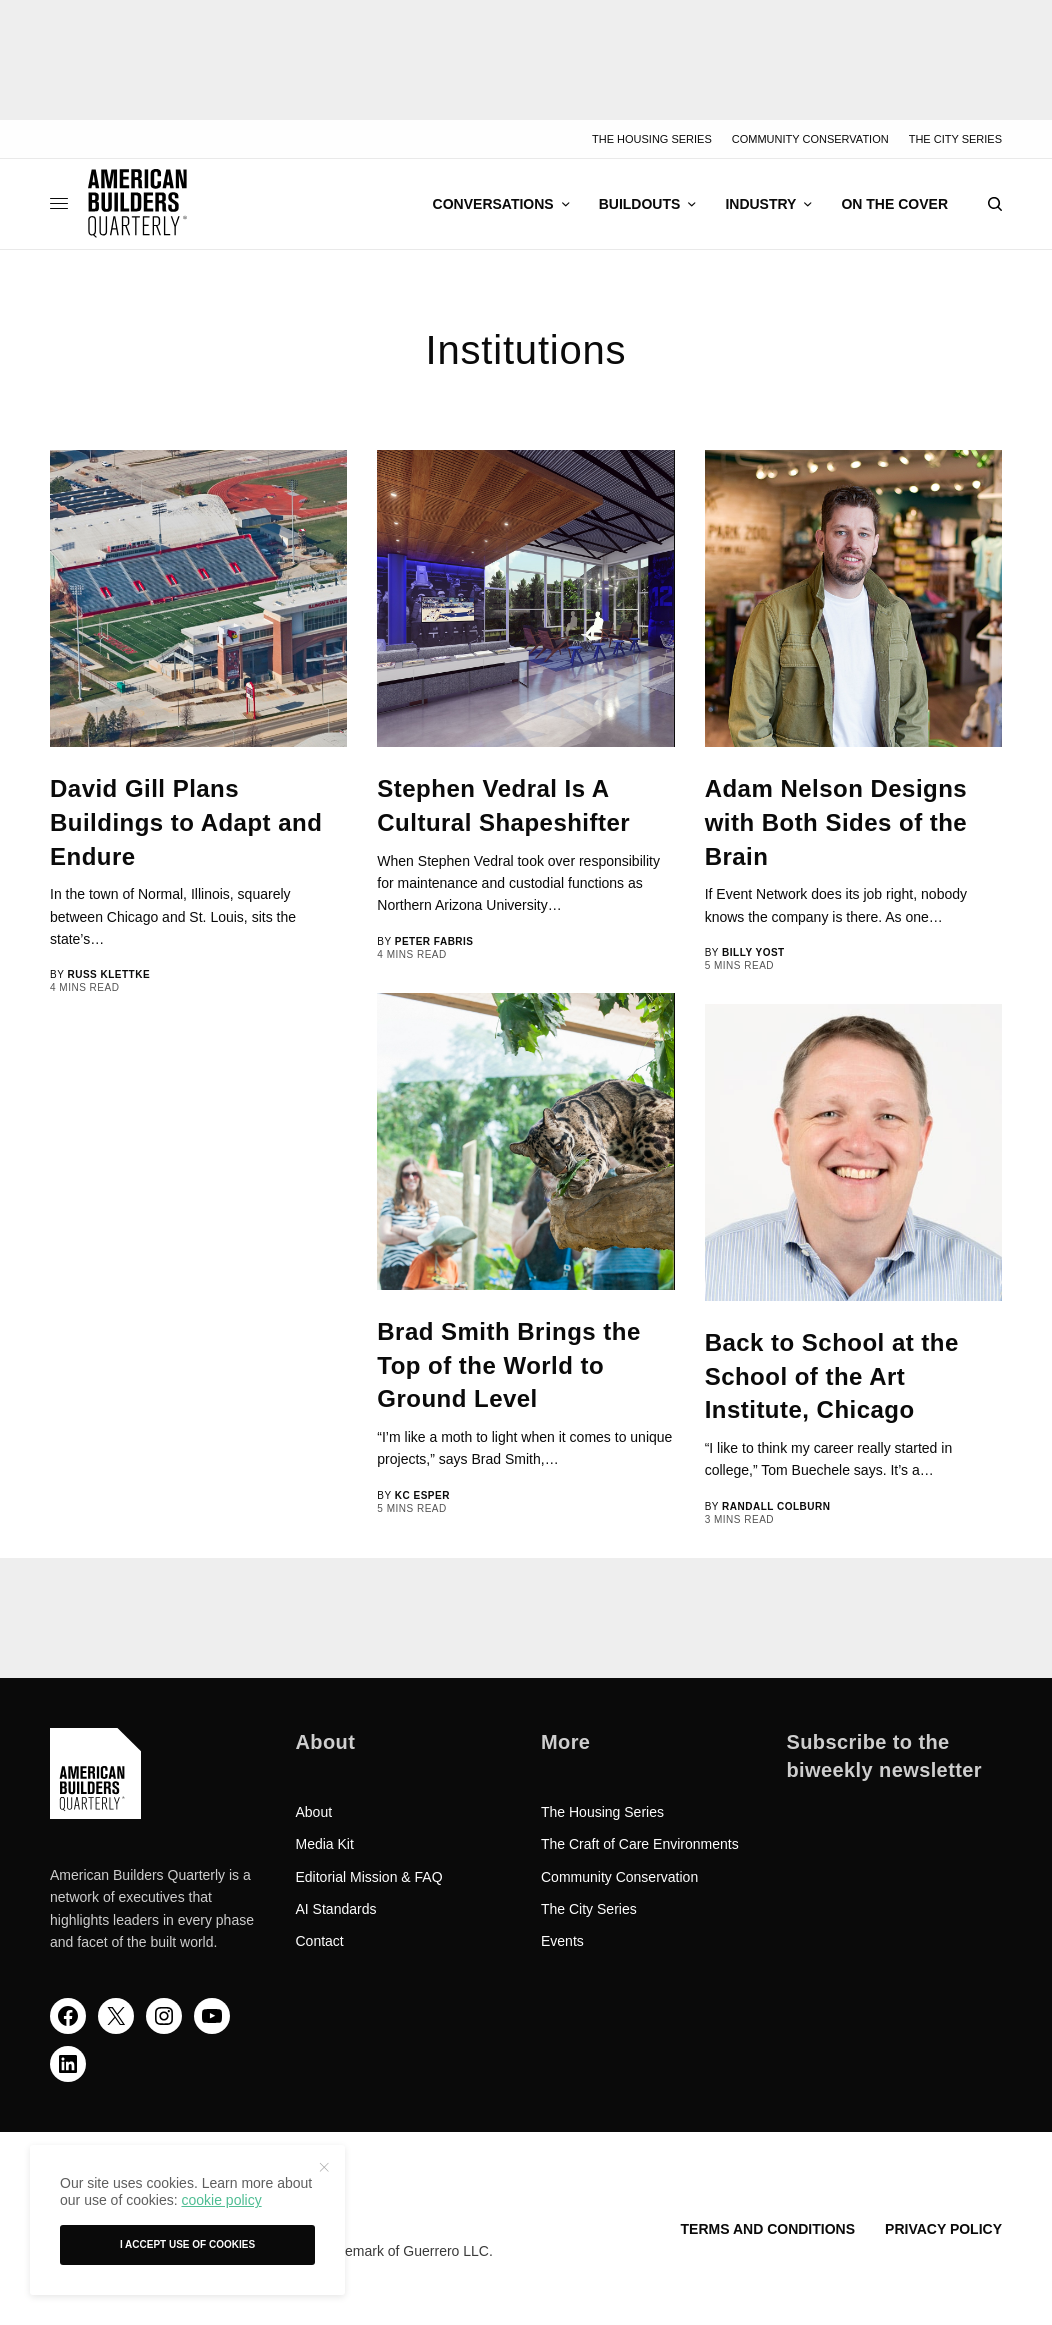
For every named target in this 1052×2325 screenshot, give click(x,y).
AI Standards (336, 1909)
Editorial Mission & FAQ (369, 1877)
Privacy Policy (943, 2229)
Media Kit (325, 1844)
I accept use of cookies (187, 2244)
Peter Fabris (434, 941)
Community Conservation (810, 139)
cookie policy (221, 2200)
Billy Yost (753, 952)
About (314, 1812)
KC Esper (422, 1495)
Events (562, 1941)
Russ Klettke (108, 974)
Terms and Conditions (768, 2229)
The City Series (955, 139)
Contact (320, 1941)
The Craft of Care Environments (640, 1844)
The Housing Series (652, 139)
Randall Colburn (776, 1506)
